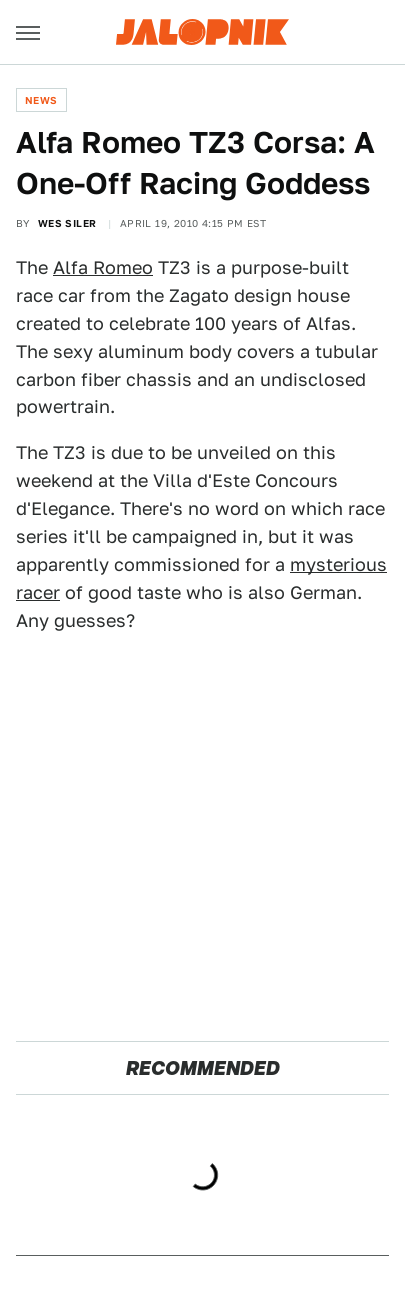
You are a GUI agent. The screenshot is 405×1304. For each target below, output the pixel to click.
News (41, 100)
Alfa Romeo (103, 267)
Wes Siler (67, 223)
